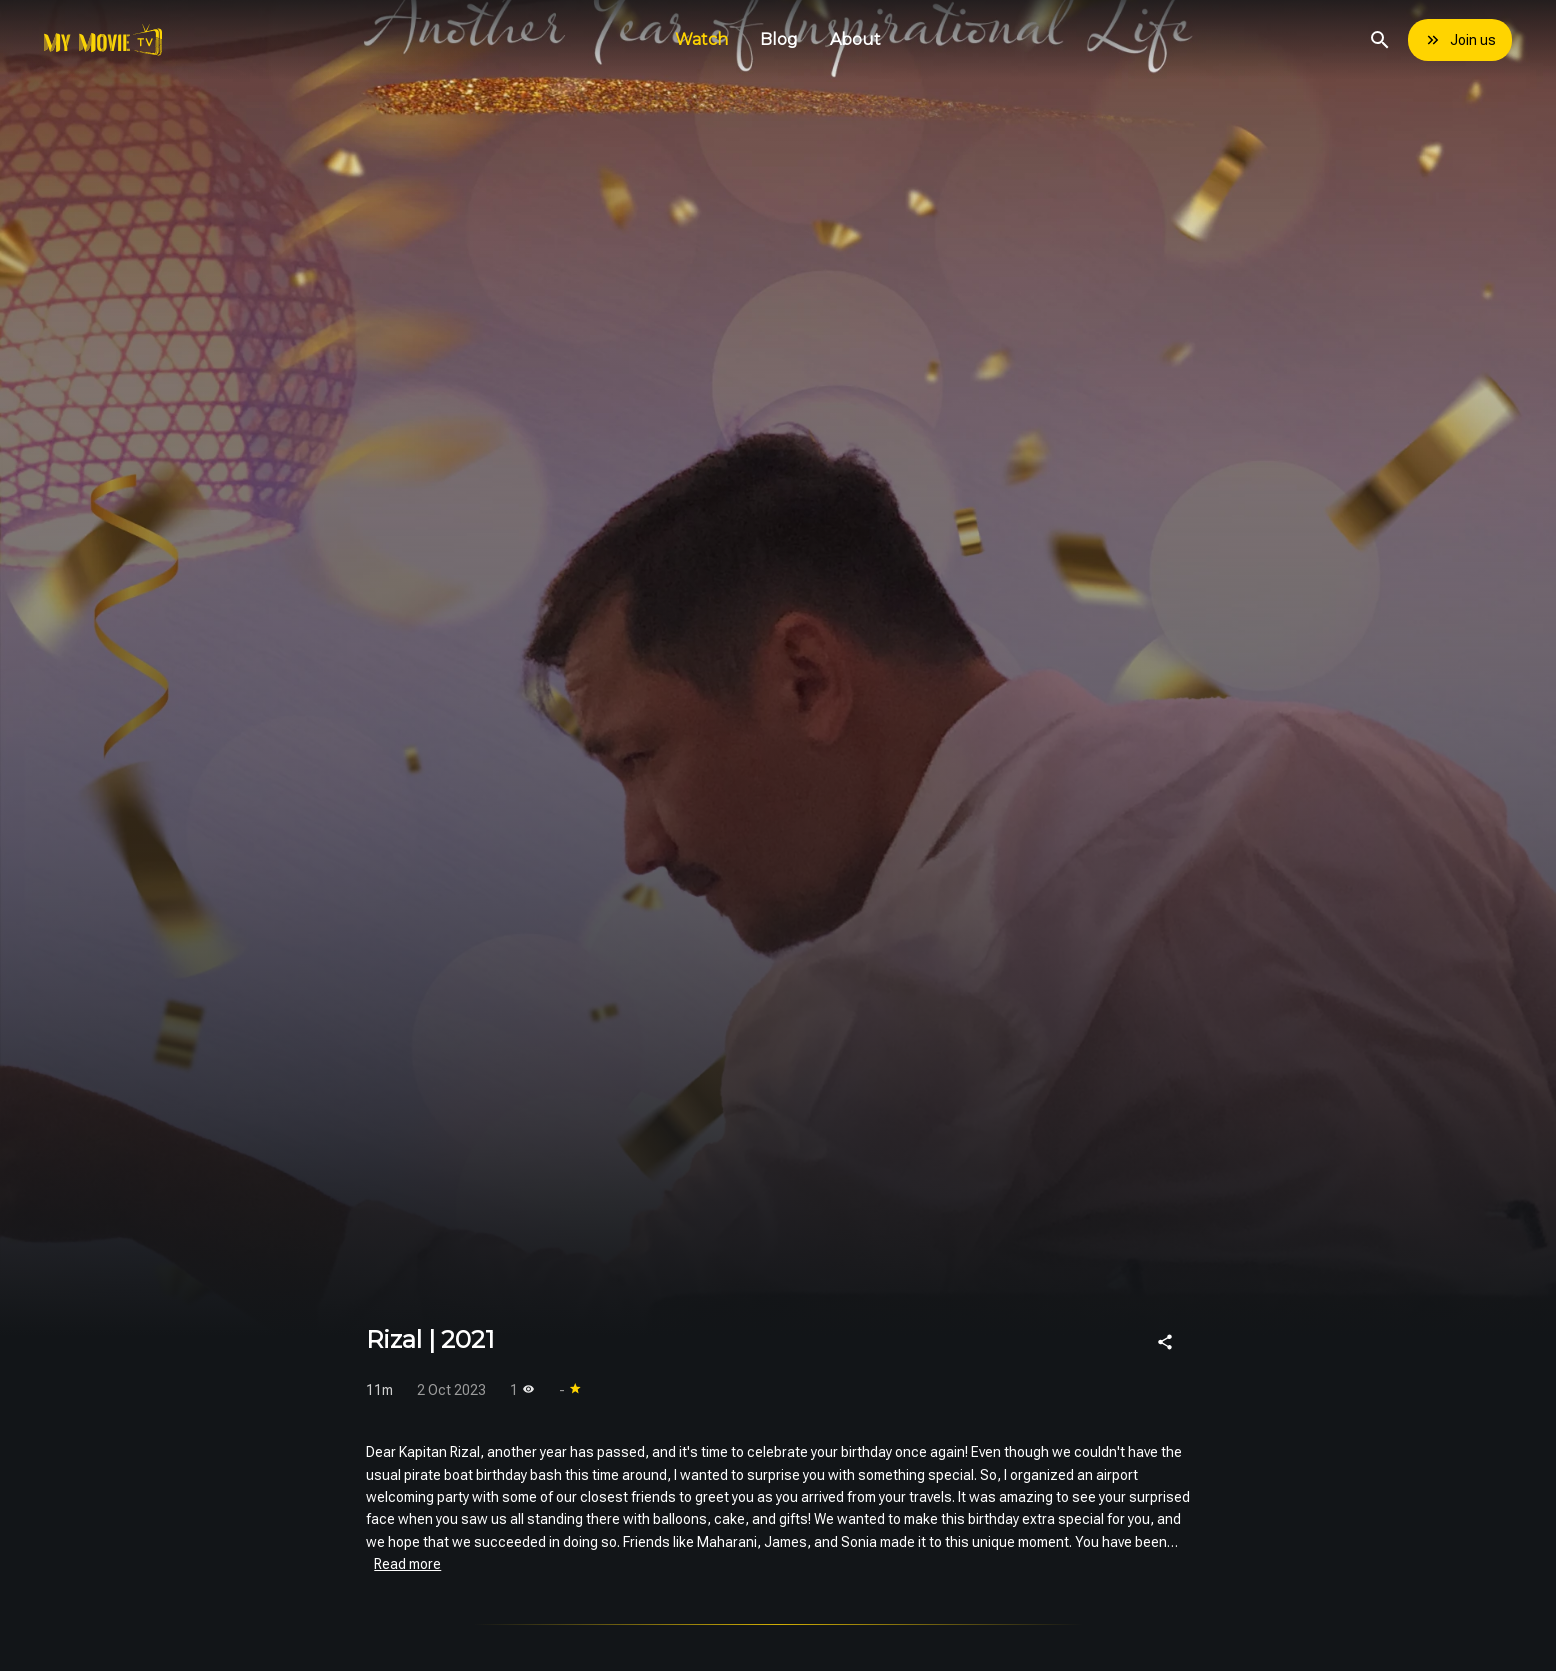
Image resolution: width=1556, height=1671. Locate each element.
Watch (701, 39)
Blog (779, 39)
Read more (407, 1564)
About (855, 39)
